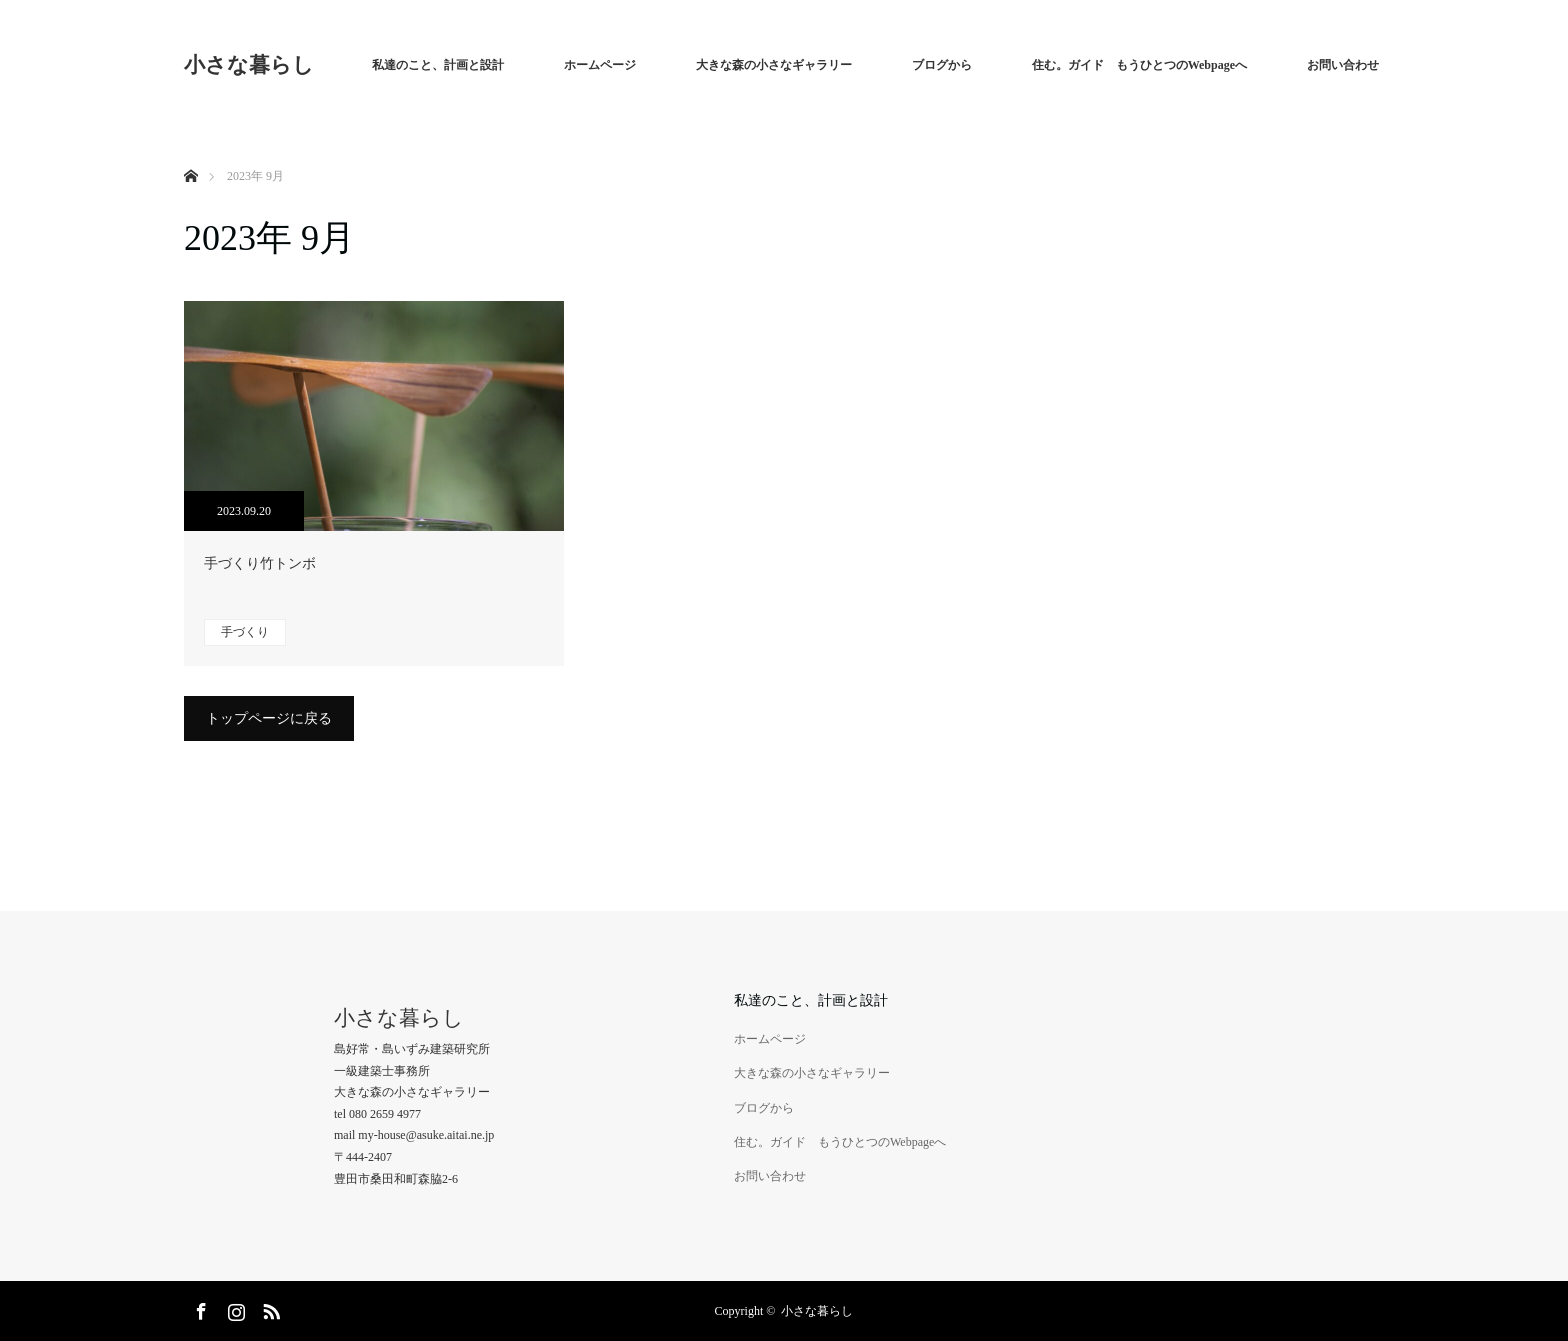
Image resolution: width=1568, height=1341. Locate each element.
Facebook (199, 1308)
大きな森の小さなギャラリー (774, 65)
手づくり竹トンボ (260, 563)
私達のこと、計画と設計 (438, 65)
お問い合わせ (1343, 65)
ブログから (942, 65)
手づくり (245, 632)
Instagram (234, 1308)
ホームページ (600, 65)
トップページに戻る (269, 718)
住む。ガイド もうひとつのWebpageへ (1139, 65)
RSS (269, 1308)
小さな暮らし (249, 65)
